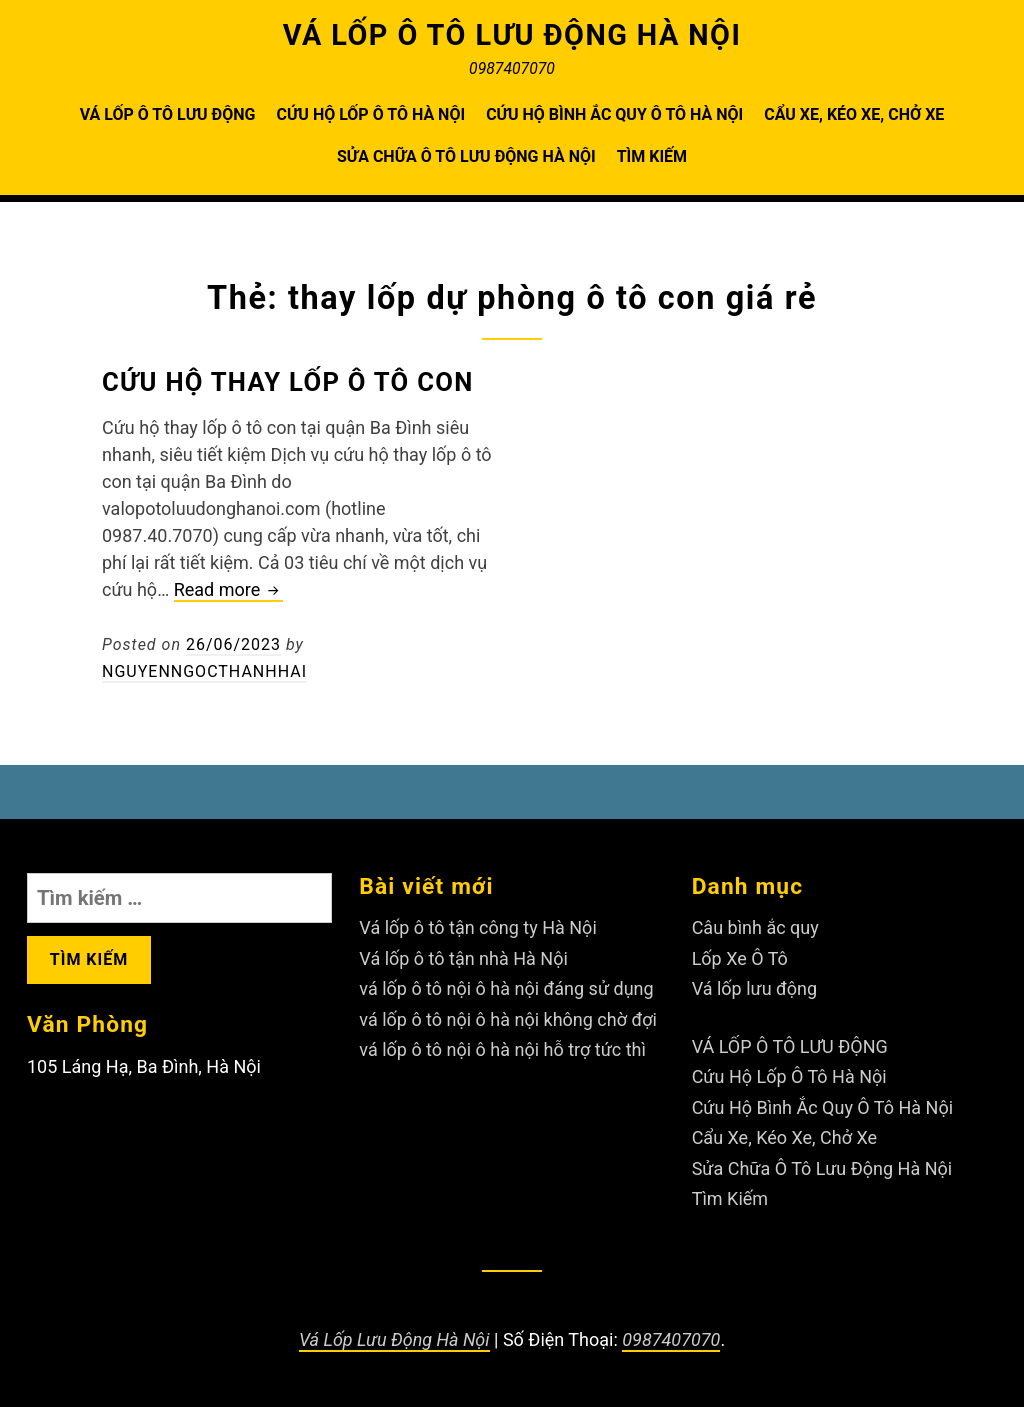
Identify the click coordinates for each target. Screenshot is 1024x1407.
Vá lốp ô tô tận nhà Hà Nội (463, 958)
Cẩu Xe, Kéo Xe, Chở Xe (854, 114)
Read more (228, 590)
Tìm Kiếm (652, 156)
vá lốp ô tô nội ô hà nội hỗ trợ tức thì (502, 1049)
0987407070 (671, 1339)
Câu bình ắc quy (755, 927)
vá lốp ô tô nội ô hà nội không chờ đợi (508, 1019)
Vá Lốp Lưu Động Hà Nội (394, 1339)
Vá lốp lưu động (755, 988)
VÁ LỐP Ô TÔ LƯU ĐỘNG (168, 114)
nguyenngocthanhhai (204, 671)
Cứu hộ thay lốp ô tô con (288, 382)
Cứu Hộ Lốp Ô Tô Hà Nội (370, 114)
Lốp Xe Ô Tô (740, 958)
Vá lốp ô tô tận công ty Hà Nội (477, 927)
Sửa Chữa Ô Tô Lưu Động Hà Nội (466, 156)
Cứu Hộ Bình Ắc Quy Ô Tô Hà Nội (614, 114)
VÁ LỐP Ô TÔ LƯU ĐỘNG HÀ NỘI (512, 35)
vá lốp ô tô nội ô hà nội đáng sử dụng (506, 988)
